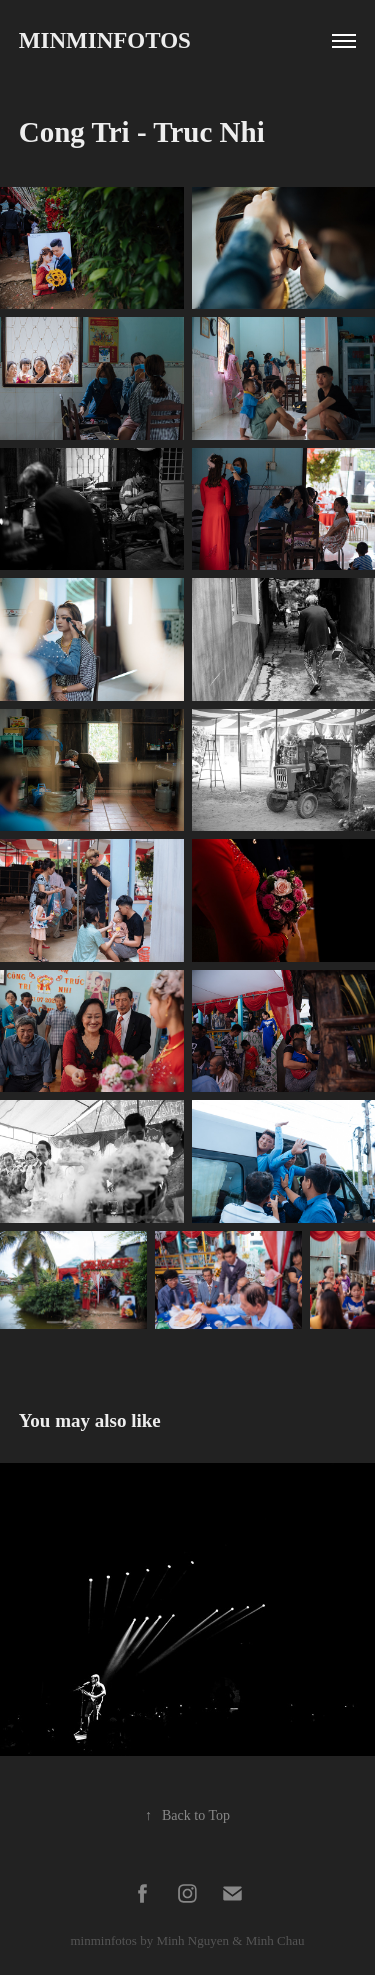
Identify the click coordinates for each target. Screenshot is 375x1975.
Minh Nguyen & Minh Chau (230, 1940)
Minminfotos (105, 40)
